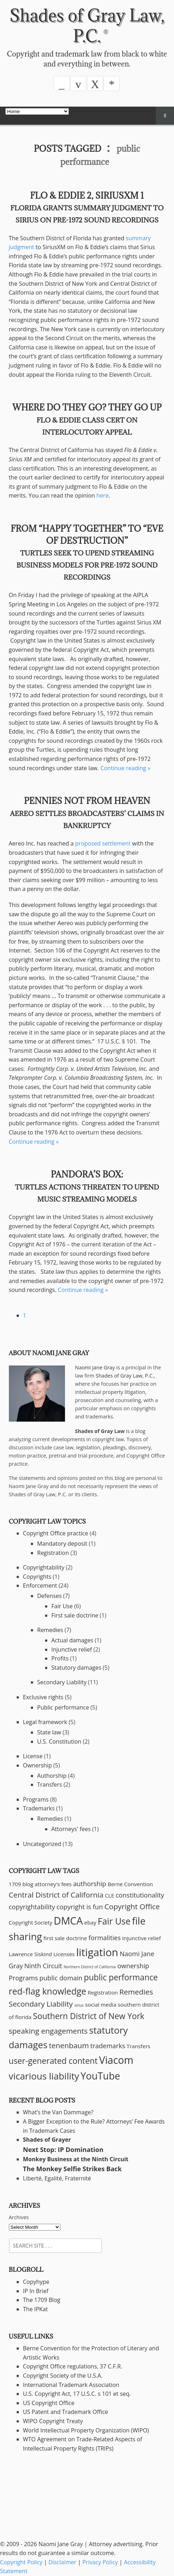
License (33, 1756)
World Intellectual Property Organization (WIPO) (86, 2430)
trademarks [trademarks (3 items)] (107, 2045)
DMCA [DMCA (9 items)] (68, 1920)
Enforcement (40, 1585)
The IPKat (35, 2309)
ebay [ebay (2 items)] (90, 1922)
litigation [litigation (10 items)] (97, 1952)
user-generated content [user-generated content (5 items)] (53, 2060)
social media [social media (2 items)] (100, 2004)
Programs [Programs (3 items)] (23, 1978)
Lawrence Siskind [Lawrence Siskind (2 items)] (30, 1954)
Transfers (49, 1784)
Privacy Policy (100, 2562)
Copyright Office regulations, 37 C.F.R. (73, 2366)
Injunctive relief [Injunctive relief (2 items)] (141, 1938)
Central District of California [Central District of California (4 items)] (56, 1895)
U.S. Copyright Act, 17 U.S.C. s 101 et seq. (77, 2394)
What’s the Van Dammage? (58, 2112)
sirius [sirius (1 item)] (78, 2005)
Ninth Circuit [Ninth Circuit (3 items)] (43, 1965)
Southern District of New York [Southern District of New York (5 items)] (89, 2016)
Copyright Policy (21, 2562)
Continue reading (125, 768)
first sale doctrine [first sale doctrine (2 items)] (65, 1938)
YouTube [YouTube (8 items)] (100, 2075)
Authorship (52, 1776)
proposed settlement (103, 843)
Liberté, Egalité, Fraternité (57, 2178)
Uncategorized (42, 1844)
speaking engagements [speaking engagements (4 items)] (48, 2031)
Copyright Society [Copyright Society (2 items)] (31, 1922)
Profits (60, 1658)
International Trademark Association (71, 2385)
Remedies (50, 1630)
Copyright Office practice (55, 1533)
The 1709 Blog (41, 2300)
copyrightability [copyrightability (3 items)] (32, 1907)
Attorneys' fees (71, 1829)
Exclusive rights (43, 1697)
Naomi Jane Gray (95, 1367)
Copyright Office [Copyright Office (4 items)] (132, 1906)
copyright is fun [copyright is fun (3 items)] (79, 1907)
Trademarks (39, 1808)
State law (49, 1732)
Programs (36, 1799)
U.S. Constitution (59, 1741)
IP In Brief (36, 2291)
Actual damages (72, 1640)
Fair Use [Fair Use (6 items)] (114, 1921)
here (103, 495)
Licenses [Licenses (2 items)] (64, 1954)
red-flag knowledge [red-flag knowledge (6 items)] (47, 1991)
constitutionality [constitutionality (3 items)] (140, 1895)
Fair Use (62, 1606)
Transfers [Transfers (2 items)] (139, 2046)
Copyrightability (44, 1567)
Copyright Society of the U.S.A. (63, 2375)
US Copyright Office (49, 2403)
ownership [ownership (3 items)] (133, 1965)
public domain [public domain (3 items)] (60, 1978)
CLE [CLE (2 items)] (109, 1895)
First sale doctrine (74, 1615)
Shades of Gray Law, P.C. (87, 25)
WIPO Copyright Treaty (53, 2421)
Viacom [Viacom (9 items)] (116, 2060)
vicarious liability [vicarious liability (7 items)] (44, 2076)
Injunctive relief (71, 1649)
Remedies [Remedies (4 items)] (136, 1992)
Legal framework (45, 1722)
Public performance (63, 1707)
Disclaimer (62, 2562)
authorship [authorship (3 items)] (89, 1883)
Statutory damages (76, 1667)
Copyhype (36, 2282)
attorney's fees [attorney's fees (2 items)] (53, 1884)
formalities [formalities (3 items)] (104, 1937)
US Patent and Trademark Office (65, 2412)
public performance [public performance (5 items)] (121, 1977)
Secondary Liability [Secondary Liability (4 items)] (41, 2004)
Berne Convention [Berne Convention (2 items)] (130, 1884)
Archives (19, 2217)
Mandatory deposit (62, 1543)
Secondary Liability (62, 1682)
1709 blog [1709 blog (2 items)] (21, 1884)
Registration (53, 1553)
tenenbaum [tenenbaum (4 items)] (69, 2045)
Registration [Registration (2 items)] (103, 1992)
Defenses (49, 1596)
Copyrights (37, 1577)
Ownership (37, 1765)
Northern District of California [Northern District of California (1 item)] (90, 1966)
